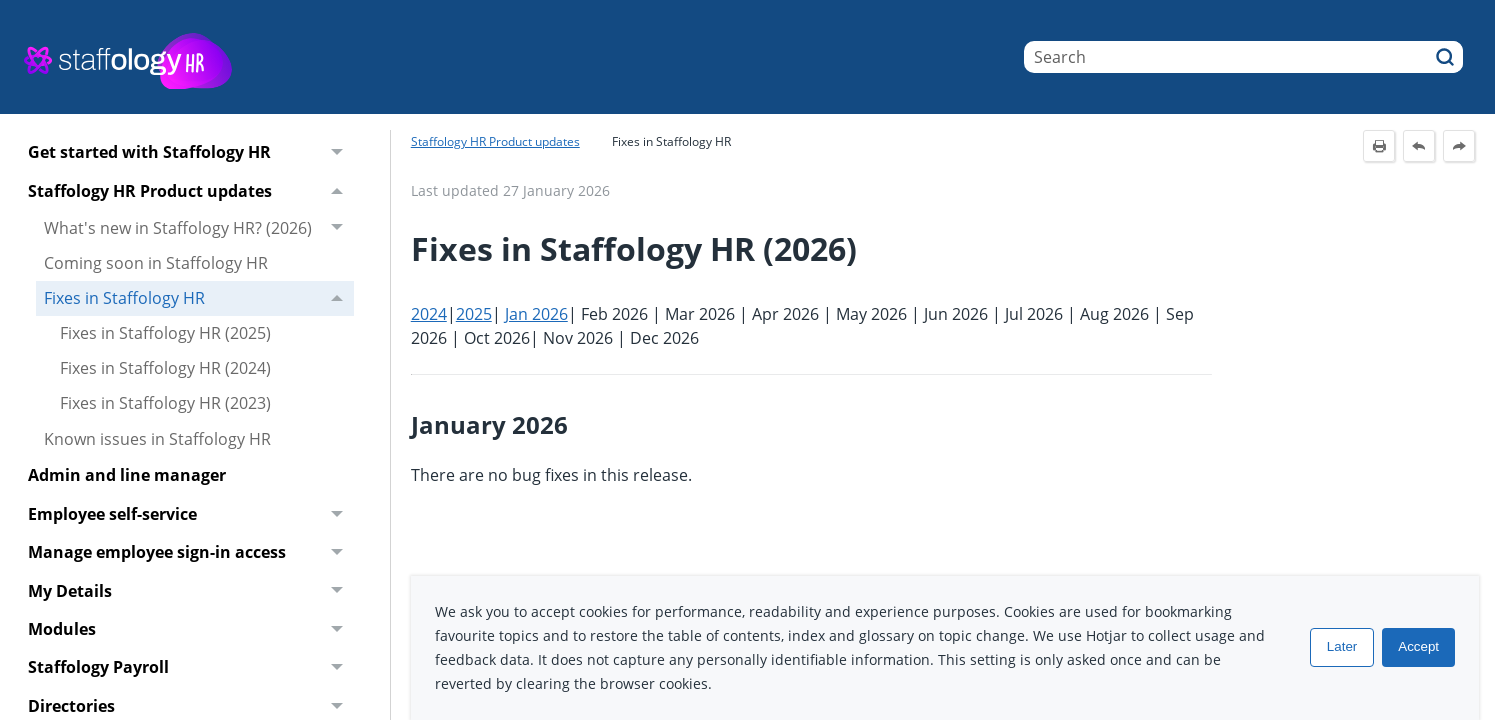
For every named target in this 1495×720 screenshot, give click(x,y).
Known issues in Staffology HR (157, 439)
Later (1342, 647)
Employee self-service (191, 514)
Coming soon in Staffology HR (156, 263)
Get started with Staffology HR (191, 153)
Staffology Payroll (191, 668)
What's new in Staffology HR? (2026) (199, 228)
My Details (191, 591)
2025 (474, 314)
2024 (429, 314)
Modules (191, 630)
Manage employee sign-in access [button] (191, 553)
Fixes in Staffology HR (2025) (165, 333)
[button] (1445, 57)
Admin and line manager (127, 475)
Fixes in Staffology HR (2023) (165, 403)
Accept (1418, 647)
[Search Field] (1243, 57)
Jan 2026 (536, 314)
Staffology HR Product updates (191, 191)
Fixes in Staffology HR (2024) (165, 368)
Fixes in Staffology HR (199, 298)
